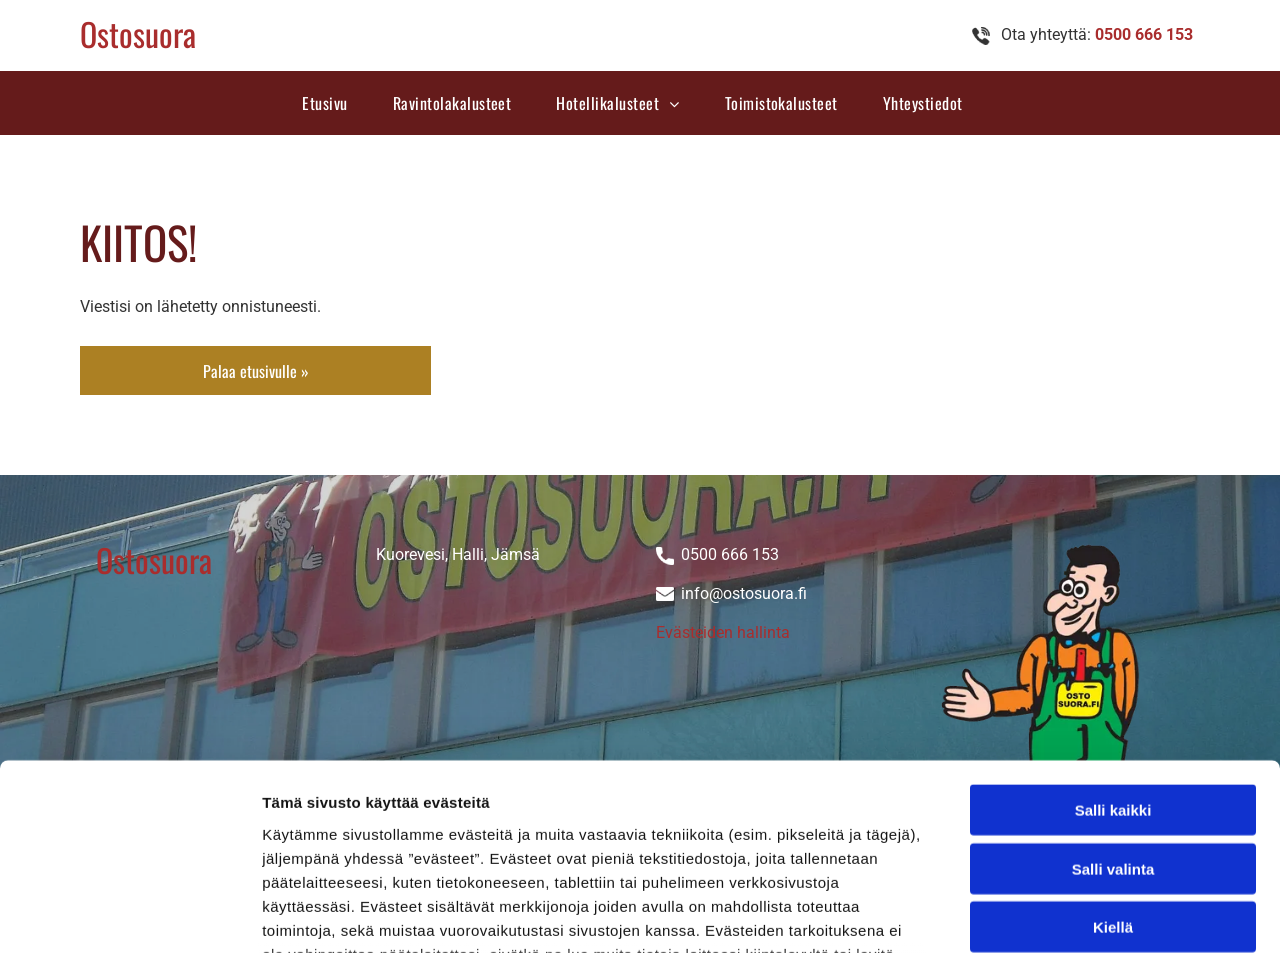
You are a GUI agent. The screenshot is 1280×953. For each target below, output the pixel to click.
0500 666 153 (730, 554)
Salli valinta (1113, 702)
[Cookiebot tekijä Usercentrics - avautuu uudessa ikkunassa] (129, 914)
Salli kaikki (1113, 643)
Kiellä (1113, 760)
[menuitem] (332, 103)
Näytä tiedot (1069, 913)
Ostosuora (138, 33)
